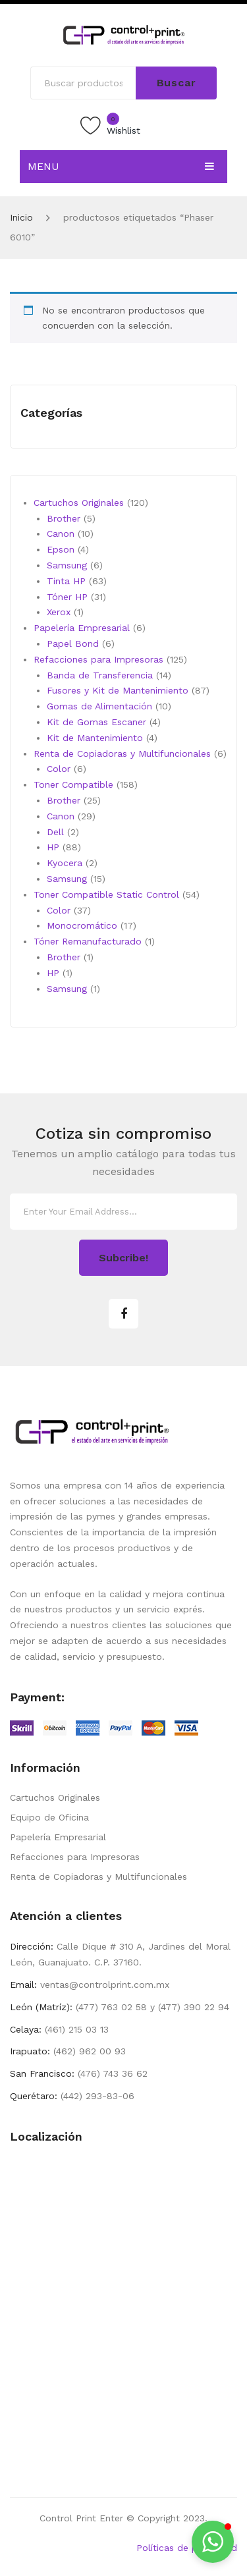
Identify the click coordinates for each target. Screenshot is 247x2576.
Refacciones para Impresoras (75, 1856)
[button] (213, 2542)
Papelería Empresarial (58, 1837)
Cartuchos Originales (55, 1797)
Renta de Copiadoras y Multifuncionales (98, 1876)
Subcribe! (123, 1257)
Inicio (21, 217)
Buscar (176, 82)
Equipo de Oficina (49, 1817)
